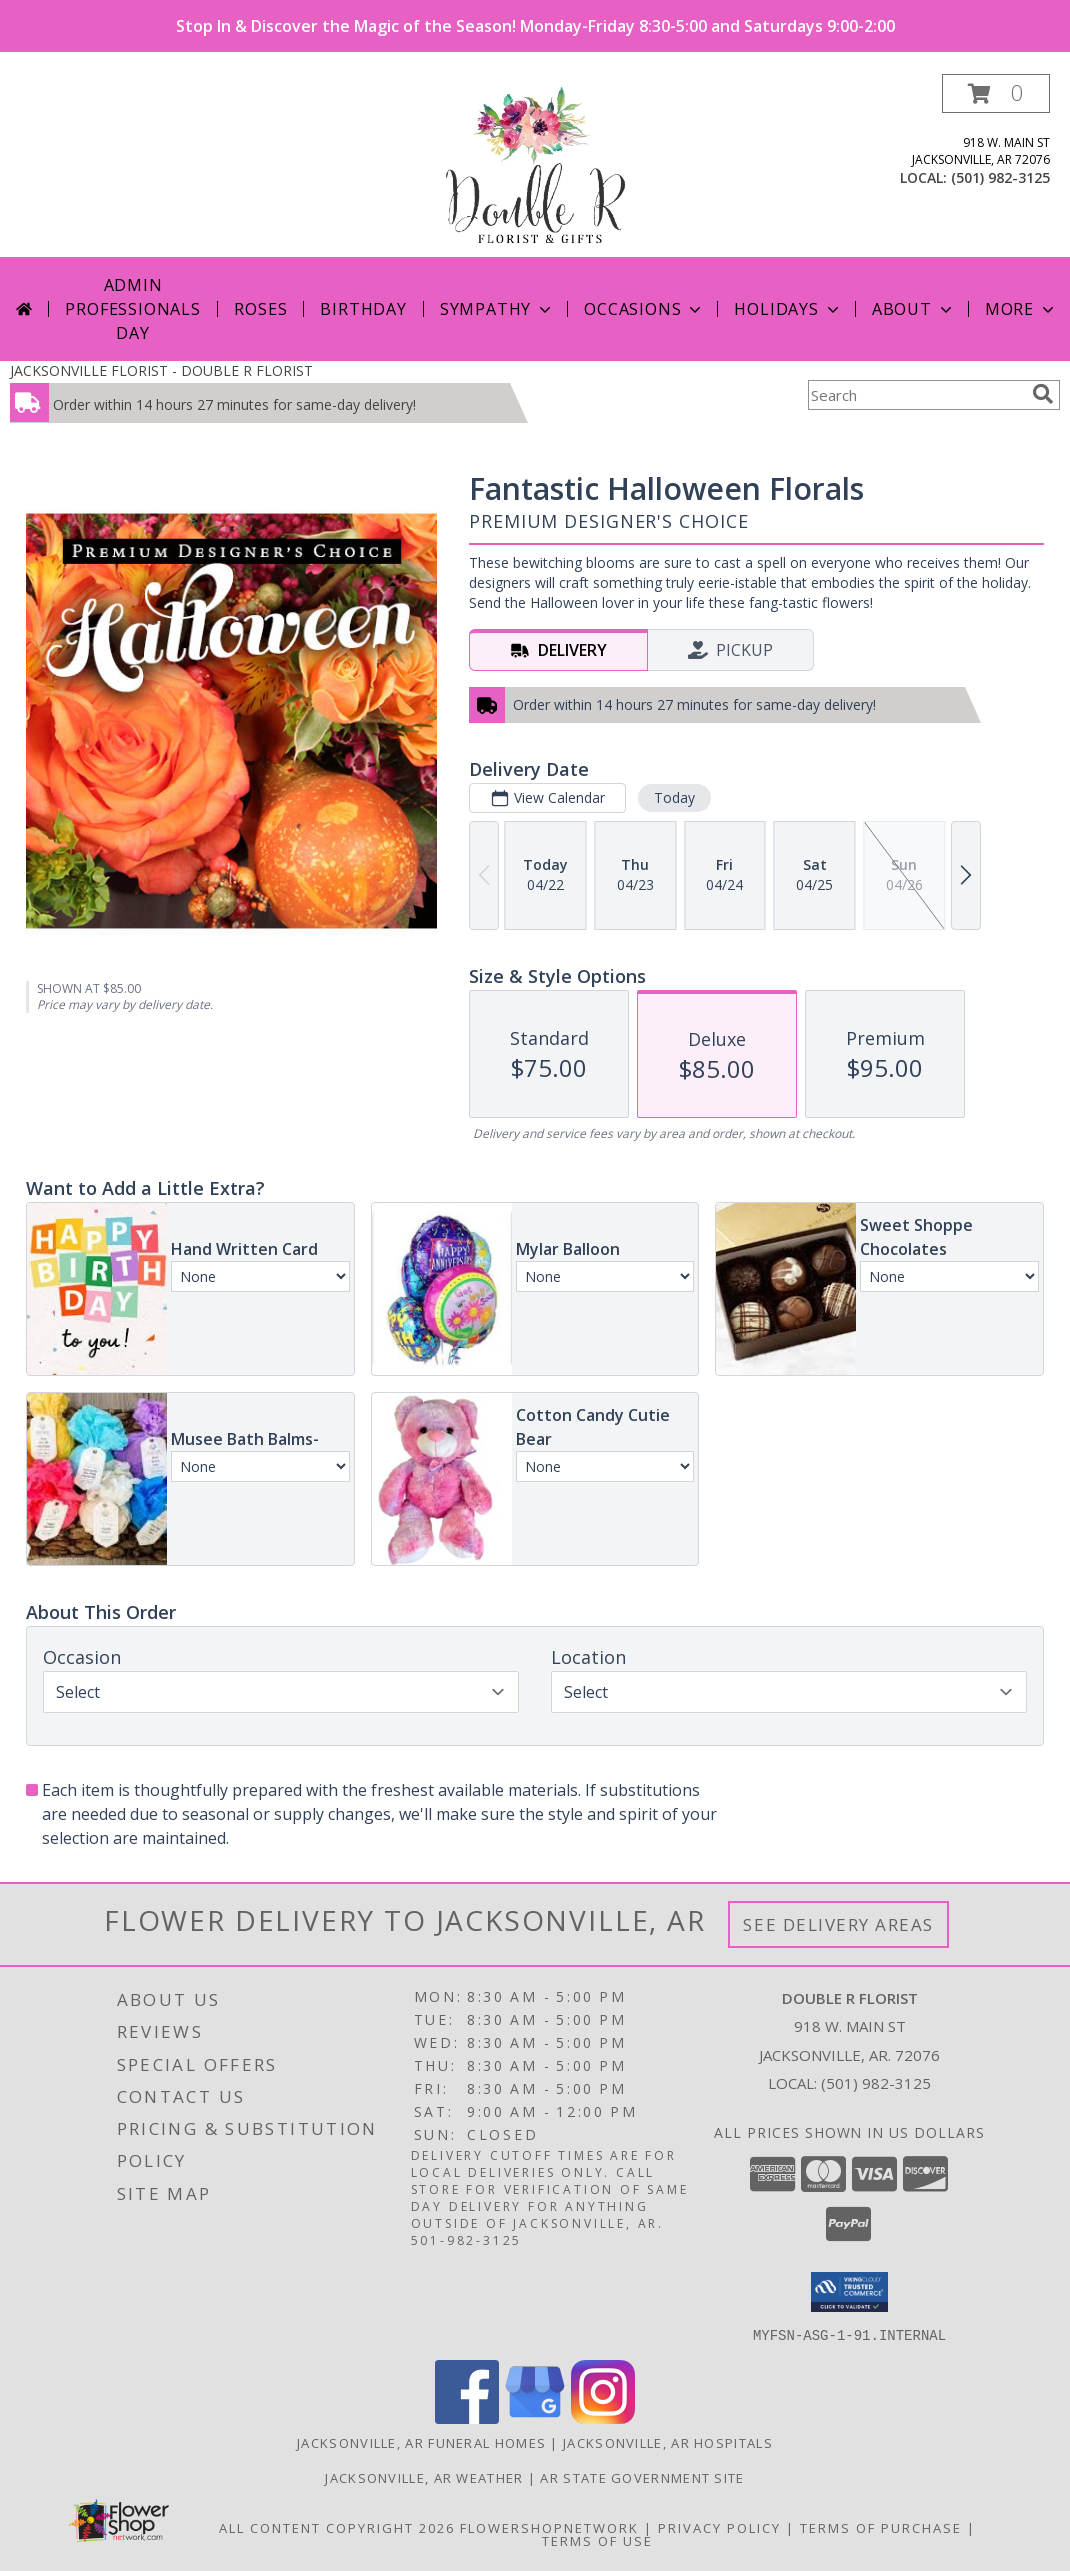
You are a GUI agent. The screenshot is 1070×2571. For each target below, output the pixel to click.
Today (674, 797)
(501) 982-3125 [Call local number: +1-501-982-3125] (1000, 177)
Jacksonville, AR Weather (424, 2477)
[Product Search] (916, 395)
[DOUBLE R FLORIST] (534, 165)
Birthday (363, 309)
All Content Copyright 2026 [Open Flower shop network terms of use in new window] (337, 2527)
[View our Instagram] (603, 2417)
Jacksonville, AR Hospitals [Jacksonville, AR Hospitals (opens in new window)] (668, 2442)
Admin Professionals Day (132, 309)
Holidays (788, 309)
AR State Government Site (642, 2477)
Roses (260, 309)
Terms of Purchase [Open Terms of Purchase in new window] (881, 2527)
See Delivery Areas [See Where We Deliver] (838, 1924)
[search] (1043, 394)
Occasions (644, 309)
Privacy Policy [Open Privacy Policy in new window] (719, 2527)
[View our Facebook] (467, 2417)
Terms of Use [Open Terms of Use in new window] (597, 2540)
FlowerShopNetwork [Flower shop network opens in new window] (549, 2527)
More (1021, 309)
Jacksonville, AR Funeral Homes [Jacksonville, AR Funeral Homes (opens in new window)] (421, 2442)
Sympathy (497, 309)
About (914, 309)
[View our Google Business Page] (535, 2417)
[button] (996, 93)
